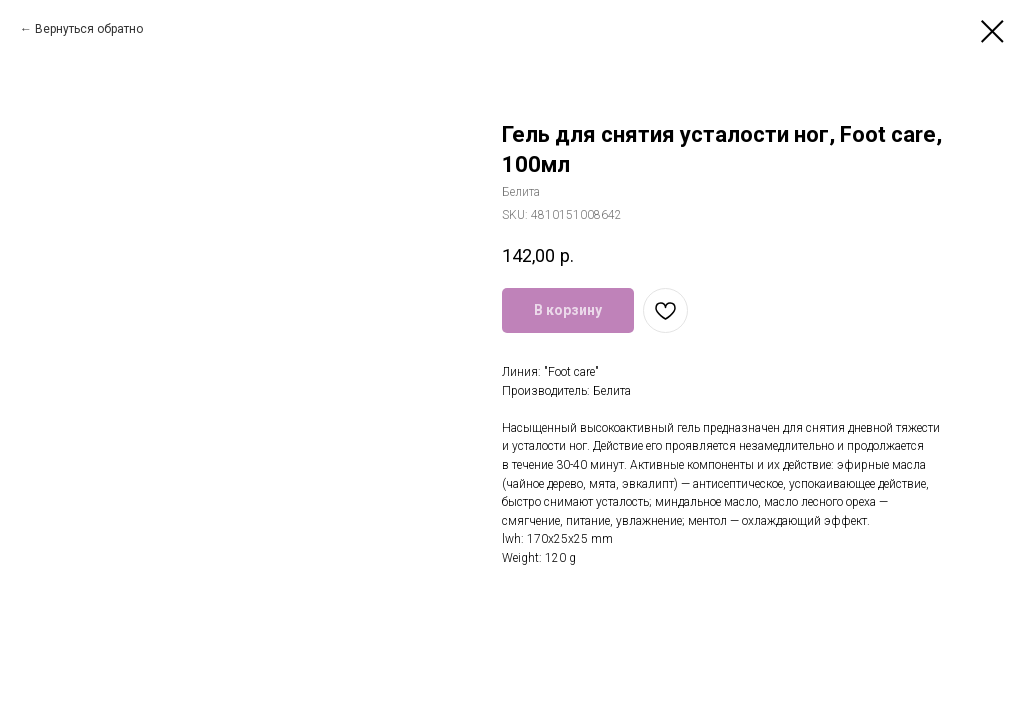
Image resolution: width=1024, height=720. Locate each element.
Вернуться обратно (89, 29)
